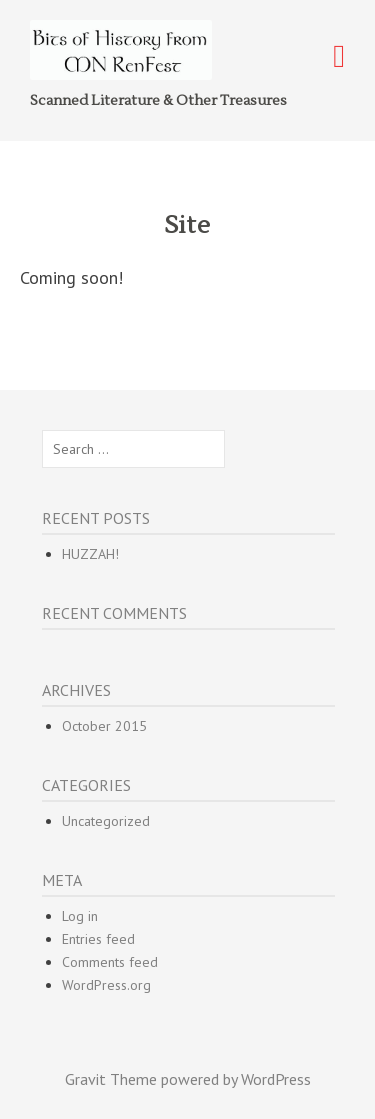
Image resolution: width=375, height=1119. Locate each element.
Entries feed (98, 939)
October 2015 (104, 726)
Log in (80, 916)
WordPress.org (106, 985)
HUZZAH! (90, 554)
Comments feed (110, 962)
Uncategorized (106, 821)
